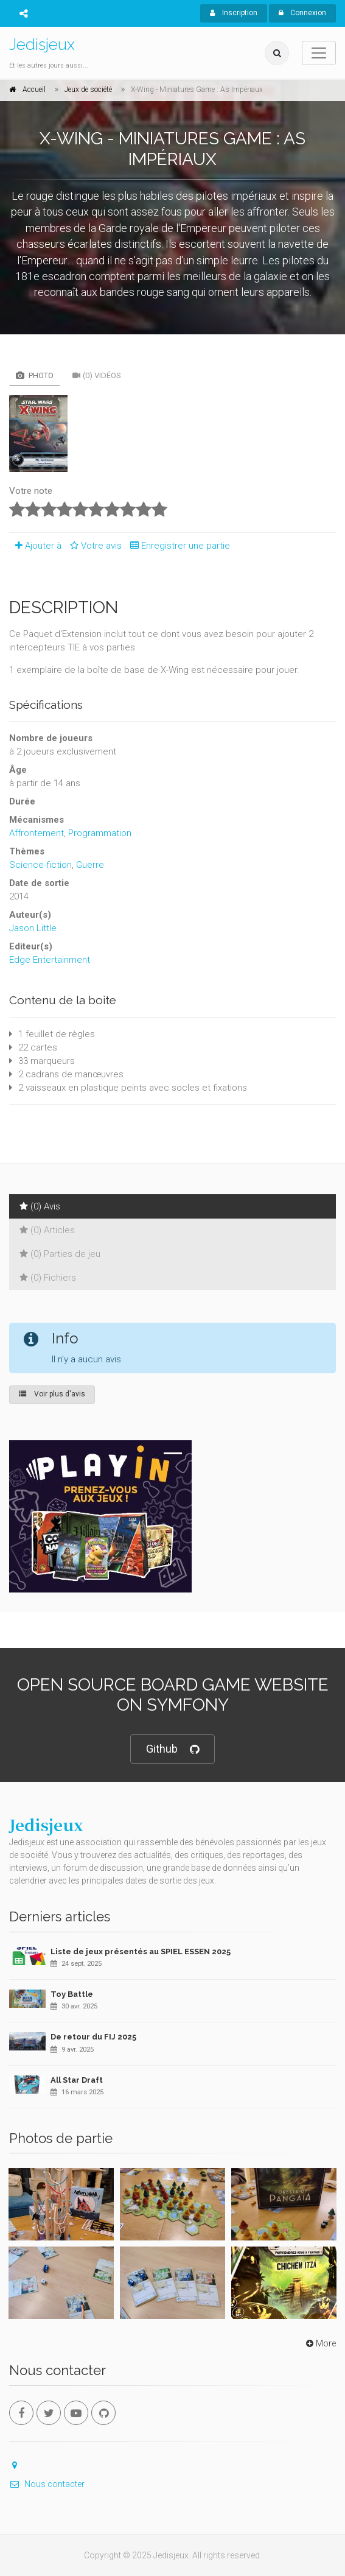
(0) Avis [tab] (39, 1206)
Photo (35, 375)
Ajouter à (35, 545)
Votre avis (94, 545)
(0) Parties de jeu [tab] (59, 1253)
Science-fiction (40, 864)
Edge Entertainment (49, 959)
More (320, 2343)
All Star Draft (77, 2080)
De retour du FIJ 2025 (93, 2036)
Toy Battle (72, 1994)
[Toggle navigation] (319, 53)
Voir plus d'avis (52, 1394)
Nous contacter (47, 2484)
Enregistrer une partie (177, 545)
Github (172, 1749)
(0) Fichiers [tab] (47, 1277)
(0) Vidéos (96, 375)
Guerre (90, 864)
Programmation (99, 833)
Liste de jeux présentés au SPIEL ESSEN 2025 (141, 1951)
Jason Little (33, 928)
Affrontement (36, 833)
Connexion (302, 13)
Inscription (233, 13)
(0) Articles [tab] (47, 1230)
